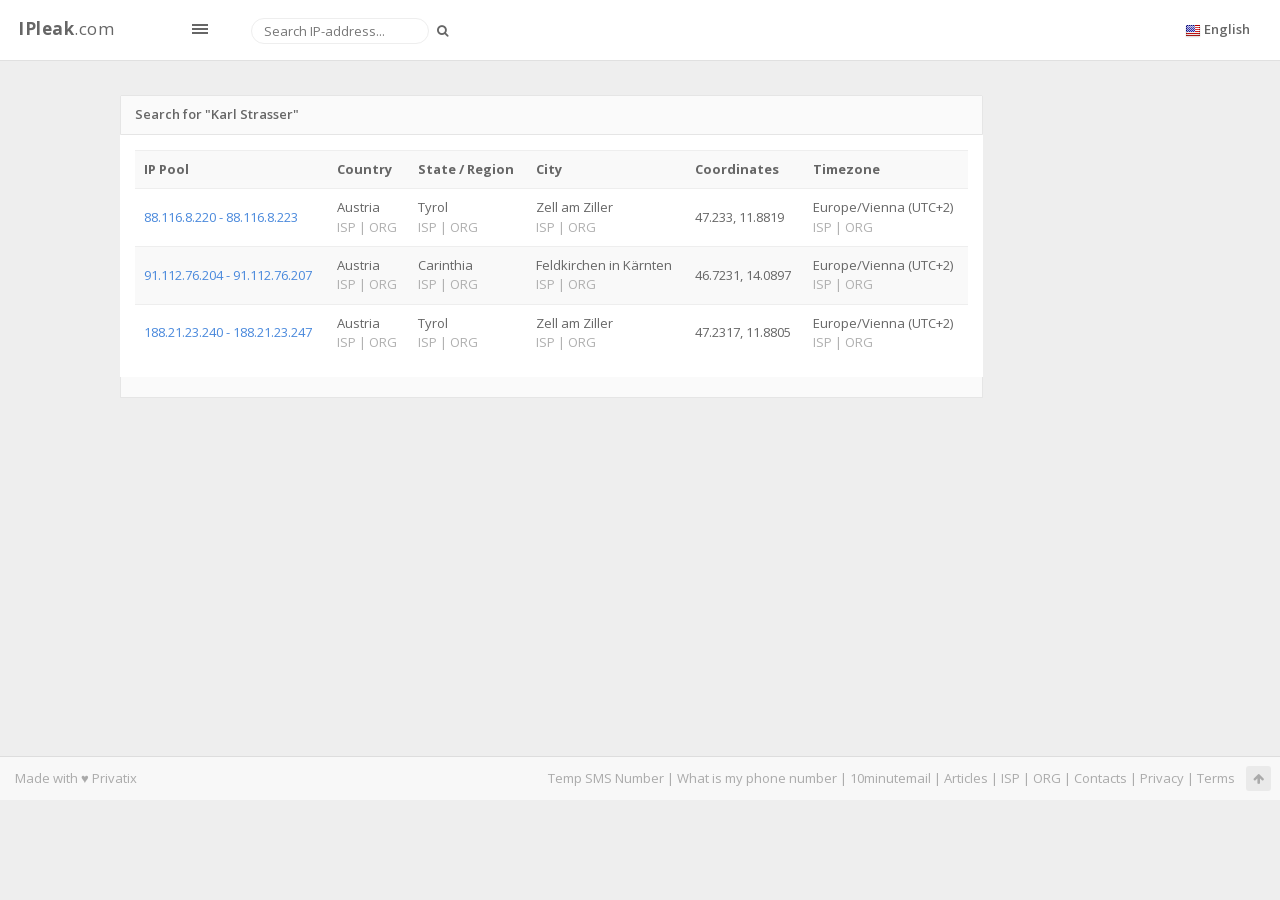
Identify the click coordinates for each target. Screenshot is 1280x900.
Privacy (1162, 778)
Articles (966, 778)
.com (66, 28)
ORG (1047, 778)
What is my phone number (757, 778)
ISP (1010, 778)
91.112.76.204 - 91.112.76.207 (228, 275)
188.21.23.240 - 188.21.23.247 (228, 332)
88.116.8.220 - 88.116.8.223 (221, 217)
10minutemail (890, 778)
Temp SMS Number (606, 778)
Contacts (1100, 778)
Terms (1216, 778)
